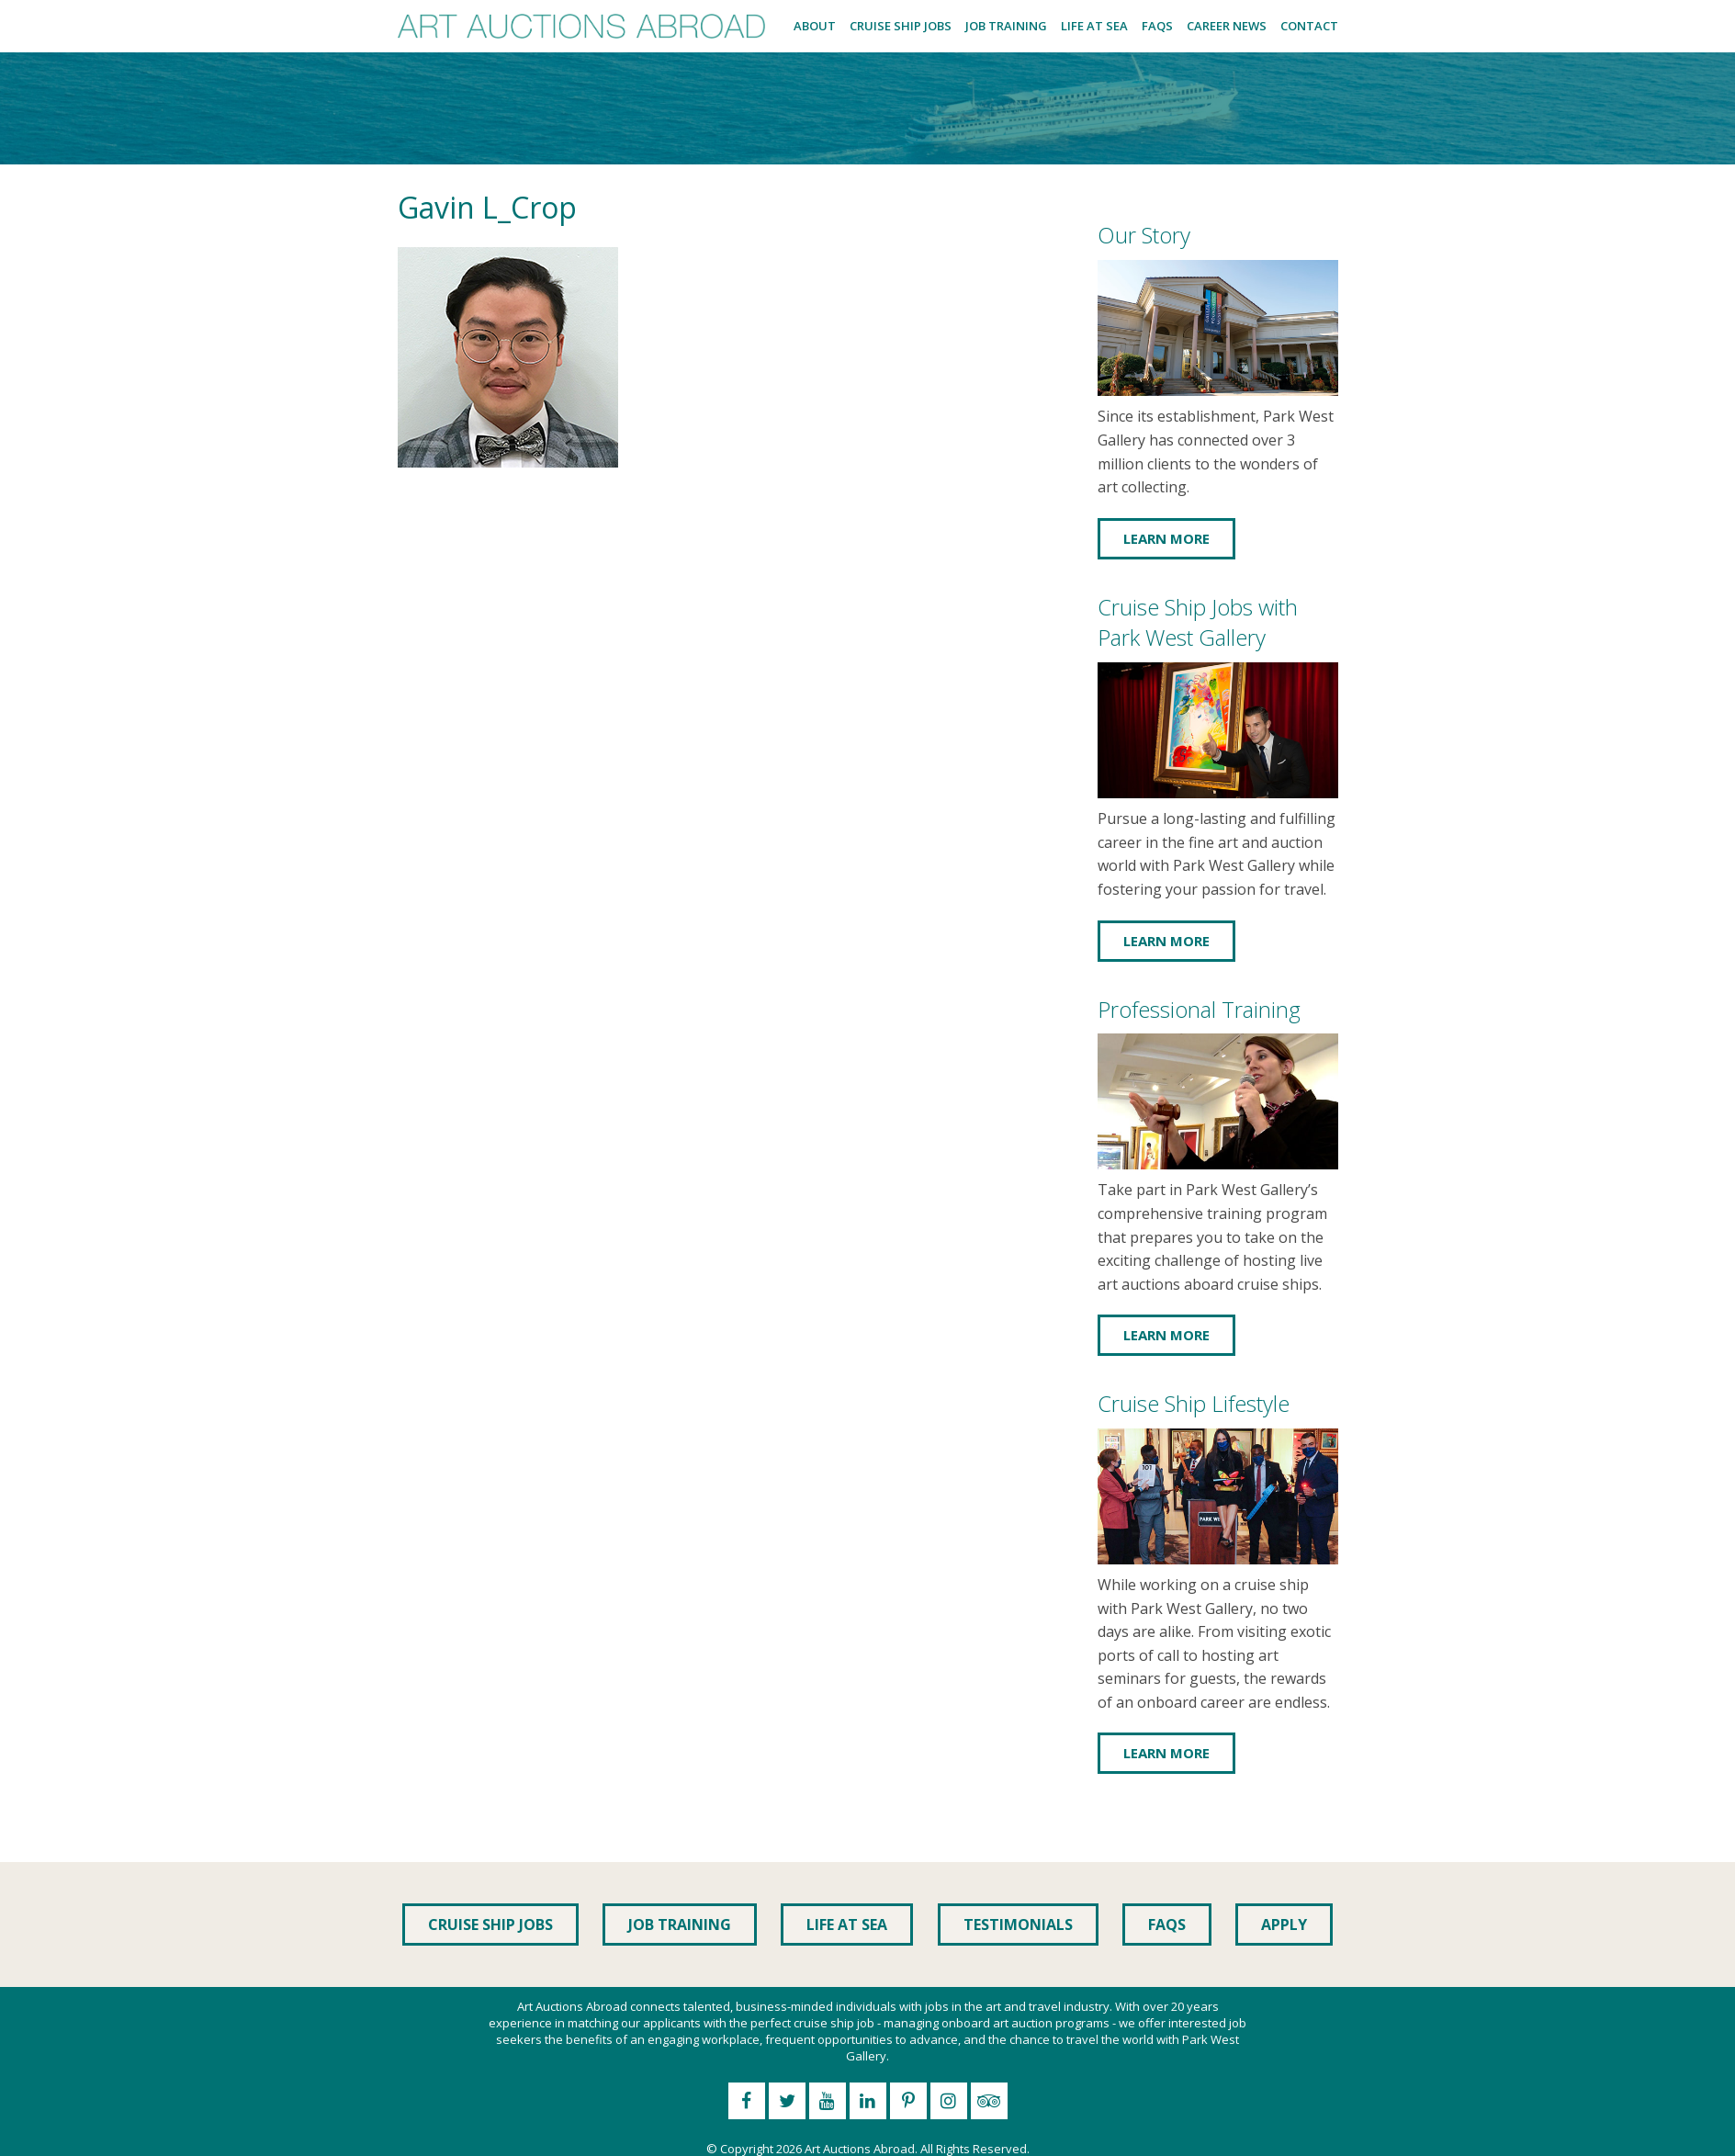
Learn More (1166, 538)
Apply (1284, 1924)
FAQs (1157, 25)
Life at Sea (1094, 25)
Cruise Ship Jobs (901, 25)
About (815, 25)
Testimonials (1018, 1924)
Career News (1227, 25)
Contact (1309, 25)
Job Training (1006, 25)
